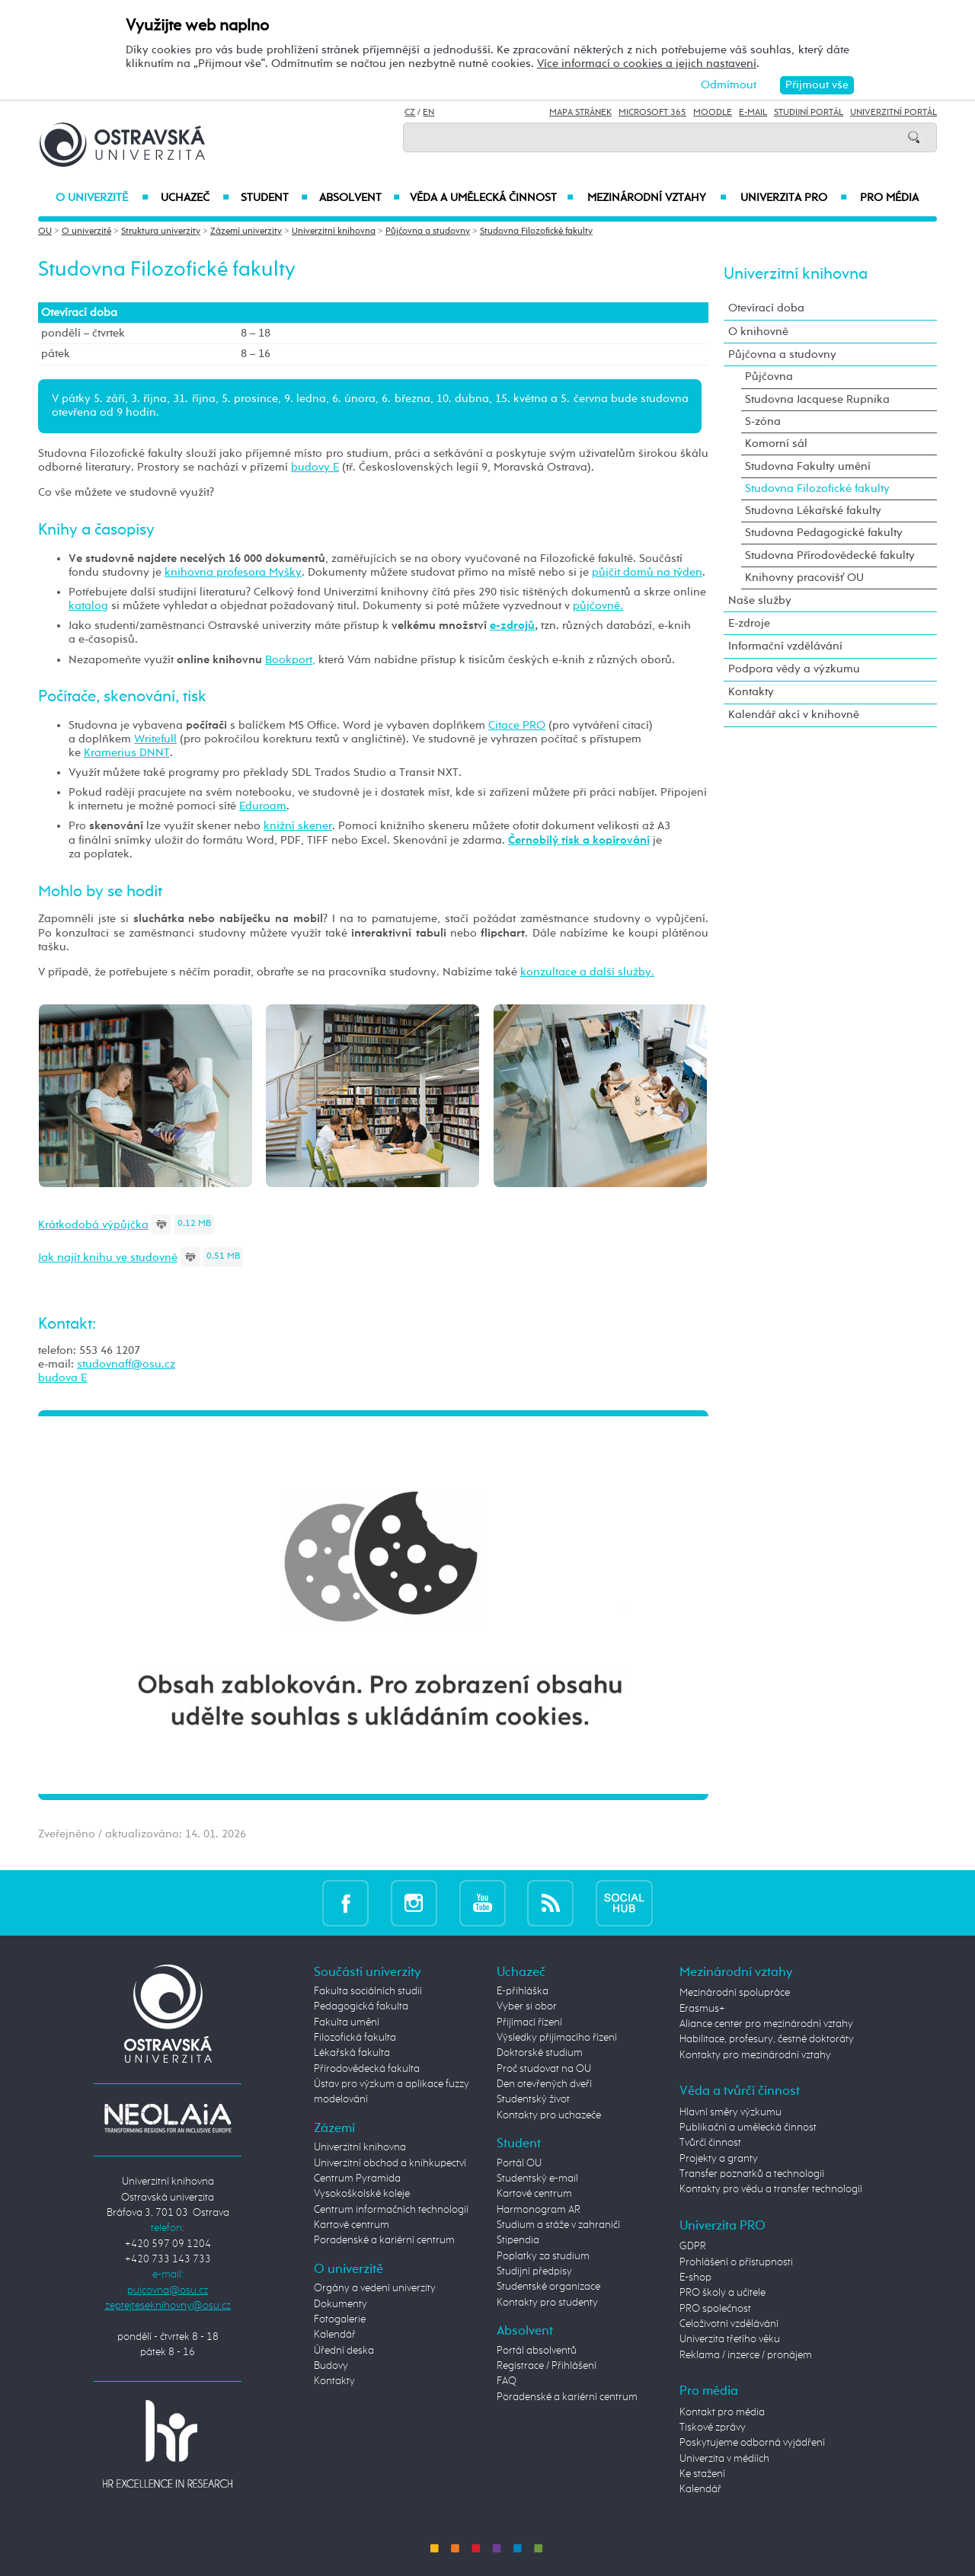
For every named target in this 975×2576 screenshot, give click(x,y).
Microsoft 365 (652, 112)
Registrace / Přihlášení (546, 2366)
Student (274, 198)
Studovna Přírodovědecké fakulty (830, 555)
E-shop (695, 2277)
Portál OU (519, 2163)
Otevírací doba (766, 308)
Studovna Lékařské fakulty (813, 510)
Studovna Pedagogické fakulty (824, 532)
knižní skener (298, 826)
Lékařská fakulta (352, 2053)
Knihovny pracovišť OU (804, 577)
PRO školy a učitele (722, 2292)
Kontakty (751, 691)
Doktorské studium (540, 2053)
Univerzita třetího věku (729, 2339)
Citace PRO (516, 725)
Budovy (331, 2366)
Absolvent (359, 198)
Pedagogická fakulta (361, 2006)
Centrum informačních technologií (391, 2209)
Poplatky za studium (543, 2256)
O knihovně (758, 331)
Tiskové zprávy (712, 2427)
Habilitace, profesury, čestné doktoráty (766, 2039)
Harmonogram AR (538, 2209)
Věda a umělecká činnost (492, 198)
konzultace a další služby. (587, 972)
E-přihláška (522, 1991)
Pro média (889, 198)
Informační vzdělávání (785, 646)
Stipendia (518, 2240)
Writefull (155, 739)
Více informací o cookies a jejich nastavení (646, 63)
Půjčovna (769, 376)
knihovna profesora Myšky (233, 572)
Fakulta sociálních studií (368, 1991)
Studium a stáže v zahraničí (558, 2225)
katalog (88, 605)
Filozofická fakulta (355, 2037)
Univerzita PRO (794, 198)
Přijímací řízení (529, 2022)
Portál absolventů (537, 2350)
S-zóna (763, 421)
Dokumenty (340, 2304)
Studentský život (533, 2099)
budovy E (315, 467)
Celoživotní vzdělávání (728, 2324)
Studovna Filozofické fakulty (536, 231)
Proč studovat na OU (544, 2069)
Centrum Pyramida (357, 2178)
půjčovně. (598, 605)
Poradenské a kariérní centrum (384, 2240)
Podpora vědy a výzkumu (794, 669)
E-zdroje (749, 623)
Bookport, (290, 660)
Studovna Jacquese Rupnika (817, 399)
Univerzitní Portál (893, 112)
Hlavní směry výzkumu (730, 2112)
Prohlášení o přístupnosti (736, 2262)
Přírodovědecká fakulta (367, 2069)
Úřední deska (344, 2350)
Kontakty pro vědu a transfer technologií (770, 2189)
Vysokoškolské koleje (362, 2193)
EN (428, 112)
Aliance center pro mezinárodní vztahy (766, 2024)
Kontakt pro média (722, 2412)
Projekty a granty (718, 2158)
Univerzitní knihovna (334, 231)
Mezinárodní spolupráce (734, 1992)
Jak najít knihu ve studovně (107, 1257)
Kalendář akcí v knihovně (793, 714)
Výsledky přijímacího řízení (557, 2037)
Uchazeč (195, 198)
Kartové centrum (351, 2225)
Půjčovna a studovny (427, 231)
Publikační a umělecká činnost (748, 2127)
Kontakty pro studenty (547, 2302)
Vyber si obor (527, 2006)
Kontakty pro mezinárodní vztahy (755, 2055)
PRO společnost (715, 2308)
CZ (409, 112)
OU (45, 231)
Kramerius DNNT (127, 752)
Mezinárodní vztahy (657, 198)
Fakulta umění (346, 2022)
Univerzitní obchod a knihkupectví (390, 2163)
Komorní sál (776, 443)
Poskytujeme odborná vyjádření (752, 2442)
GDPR (692, 2246)
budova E (62, 1378)
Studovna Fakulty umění (808, 466)
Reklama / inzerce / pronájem (745, 2355)
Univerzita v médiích (724, 2458)
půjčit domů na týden (647, 572)
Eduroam (262, 806)
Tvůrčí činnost (710, 2142)
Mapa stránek (580, 112)
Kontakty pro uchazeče (549, 2115)
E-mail (753, 112)
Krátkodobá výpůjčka (93, 1225)
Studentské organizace (548, 2286)
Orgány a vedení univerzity (375, 2288)
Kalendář (335, 2334)
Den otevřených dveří (544, 2084)
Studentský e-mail (537, 2178)
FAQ (506, 2381)
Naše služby (759, 600)
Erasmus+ (702, 2008)
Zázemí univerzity (246, 231)
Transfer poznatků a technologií (751, 2174)
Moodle (712, 112)
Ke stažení (702, 2474)
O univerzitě (102, 198)
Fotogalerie (340, 2319)
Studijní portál (808, 112)
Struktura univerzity (160, 231)
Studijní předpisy (534, 2271)
